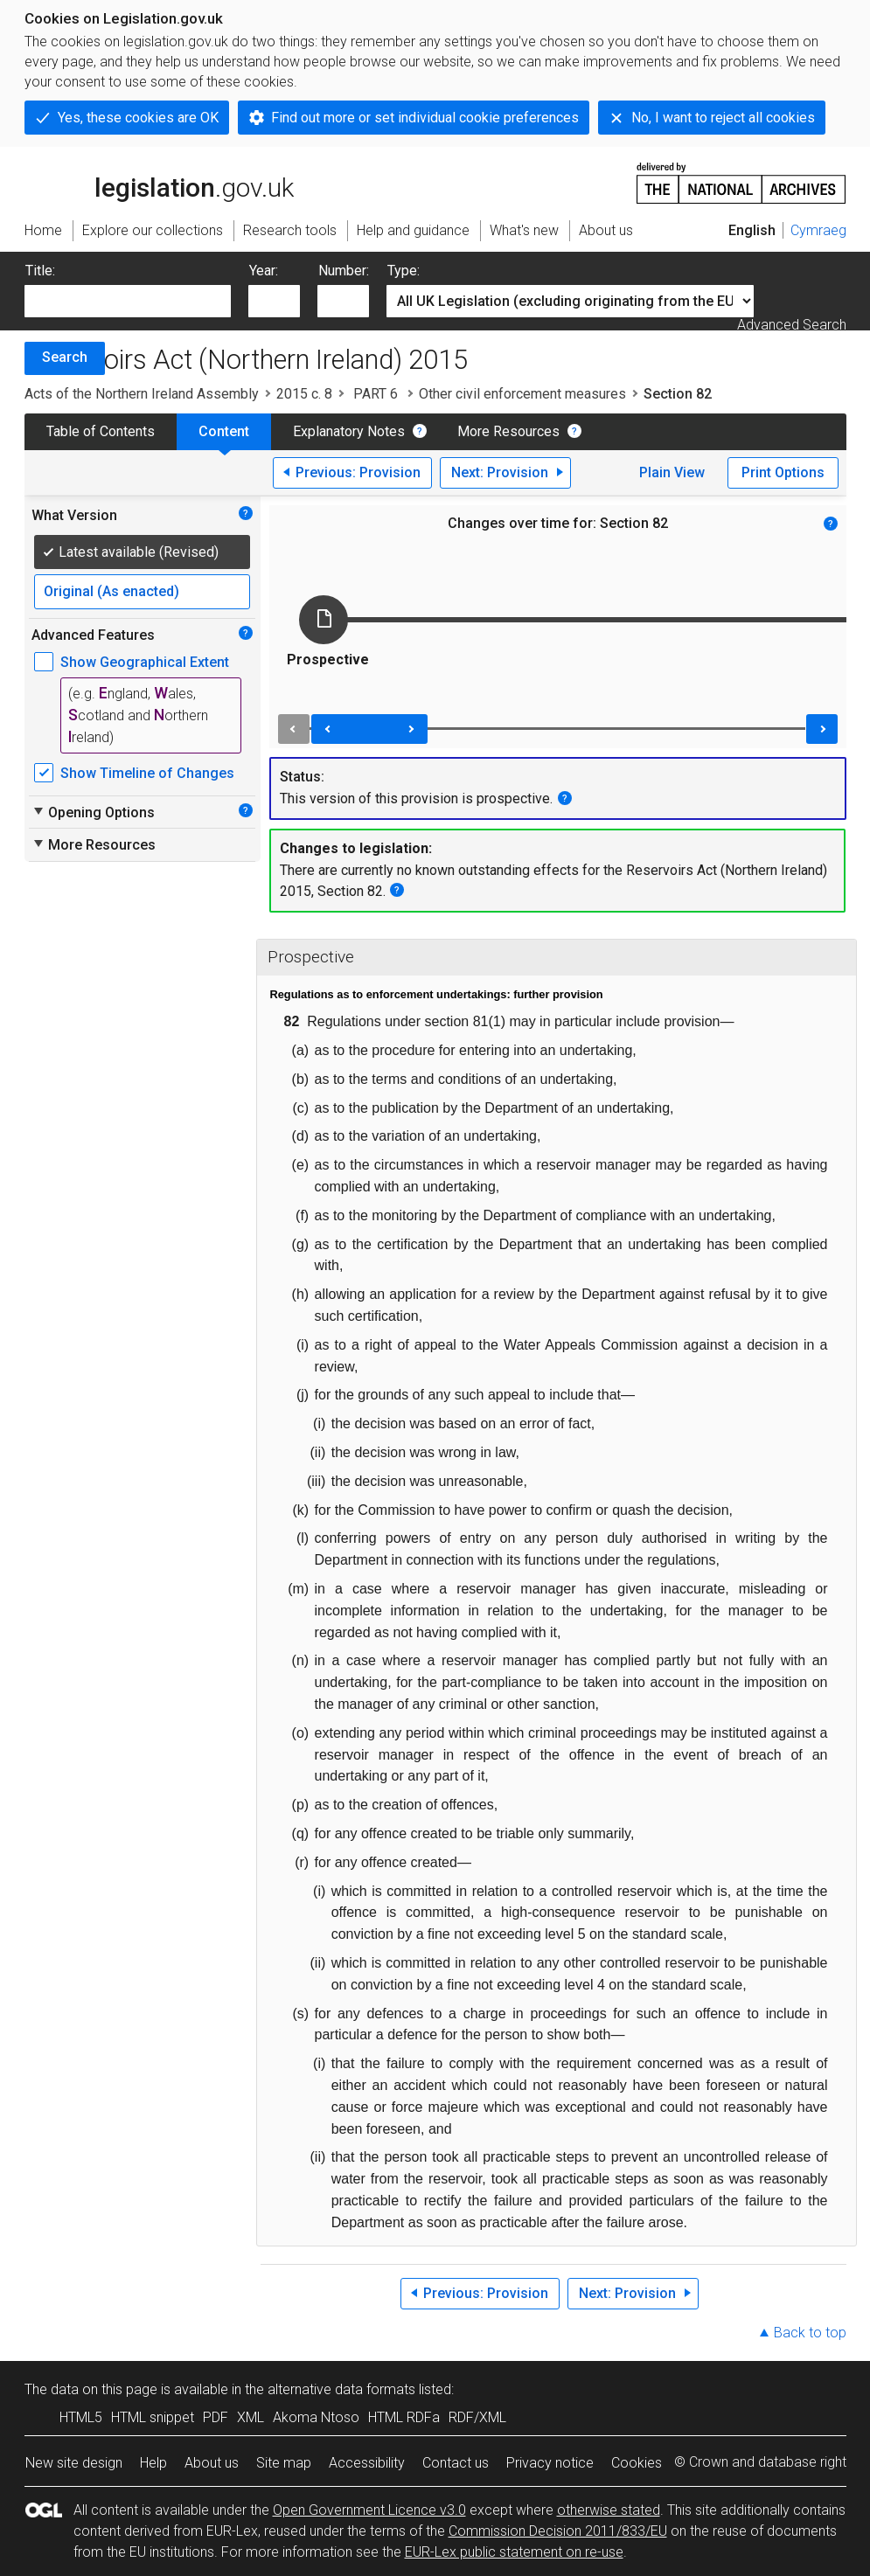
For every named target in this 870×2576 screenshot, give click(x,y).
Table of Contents (100, 431)
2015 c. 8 (304, 393)
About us (211, 2462)
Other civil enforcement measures (522, 393)
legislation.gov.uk (159, 182)
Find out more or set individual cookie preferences (425, 117)
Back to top (810, 2332)
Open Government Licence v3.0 (369, 2510)
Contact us (455, 2462)
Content (223, 431)
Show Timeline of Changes (147, 773)
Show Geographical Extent (144, 662)
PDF (215, 2417)
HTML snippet (152, 2417)
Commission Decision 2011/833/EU (558, 2531)
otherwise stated (608, 2510)
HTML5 (80, 2417)
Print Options (783, 472)
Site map (283, 2462)
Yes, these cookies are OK (138, 117)
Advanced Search (791, 324)
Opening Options (93, 812)
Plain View (672, 472)
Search (64, 357)
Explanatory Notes (349, 431)
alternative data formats (341, 2389)
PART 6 (375, 393)
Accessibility (367, 2462)
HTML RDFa (404, 2417)
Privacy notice (550, 2462)
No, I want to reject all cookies (723, 117)
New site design (73, 2462)
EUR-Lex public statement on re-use (514, 2552)
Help (153, 2462)
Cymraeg (818, 230)
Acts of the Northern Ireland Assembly (141, 393)
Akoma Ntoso (316, 2417)
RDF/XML (477, 2417)
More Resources (508, 431)
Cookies (636, 2462)
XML (250, 2417)
